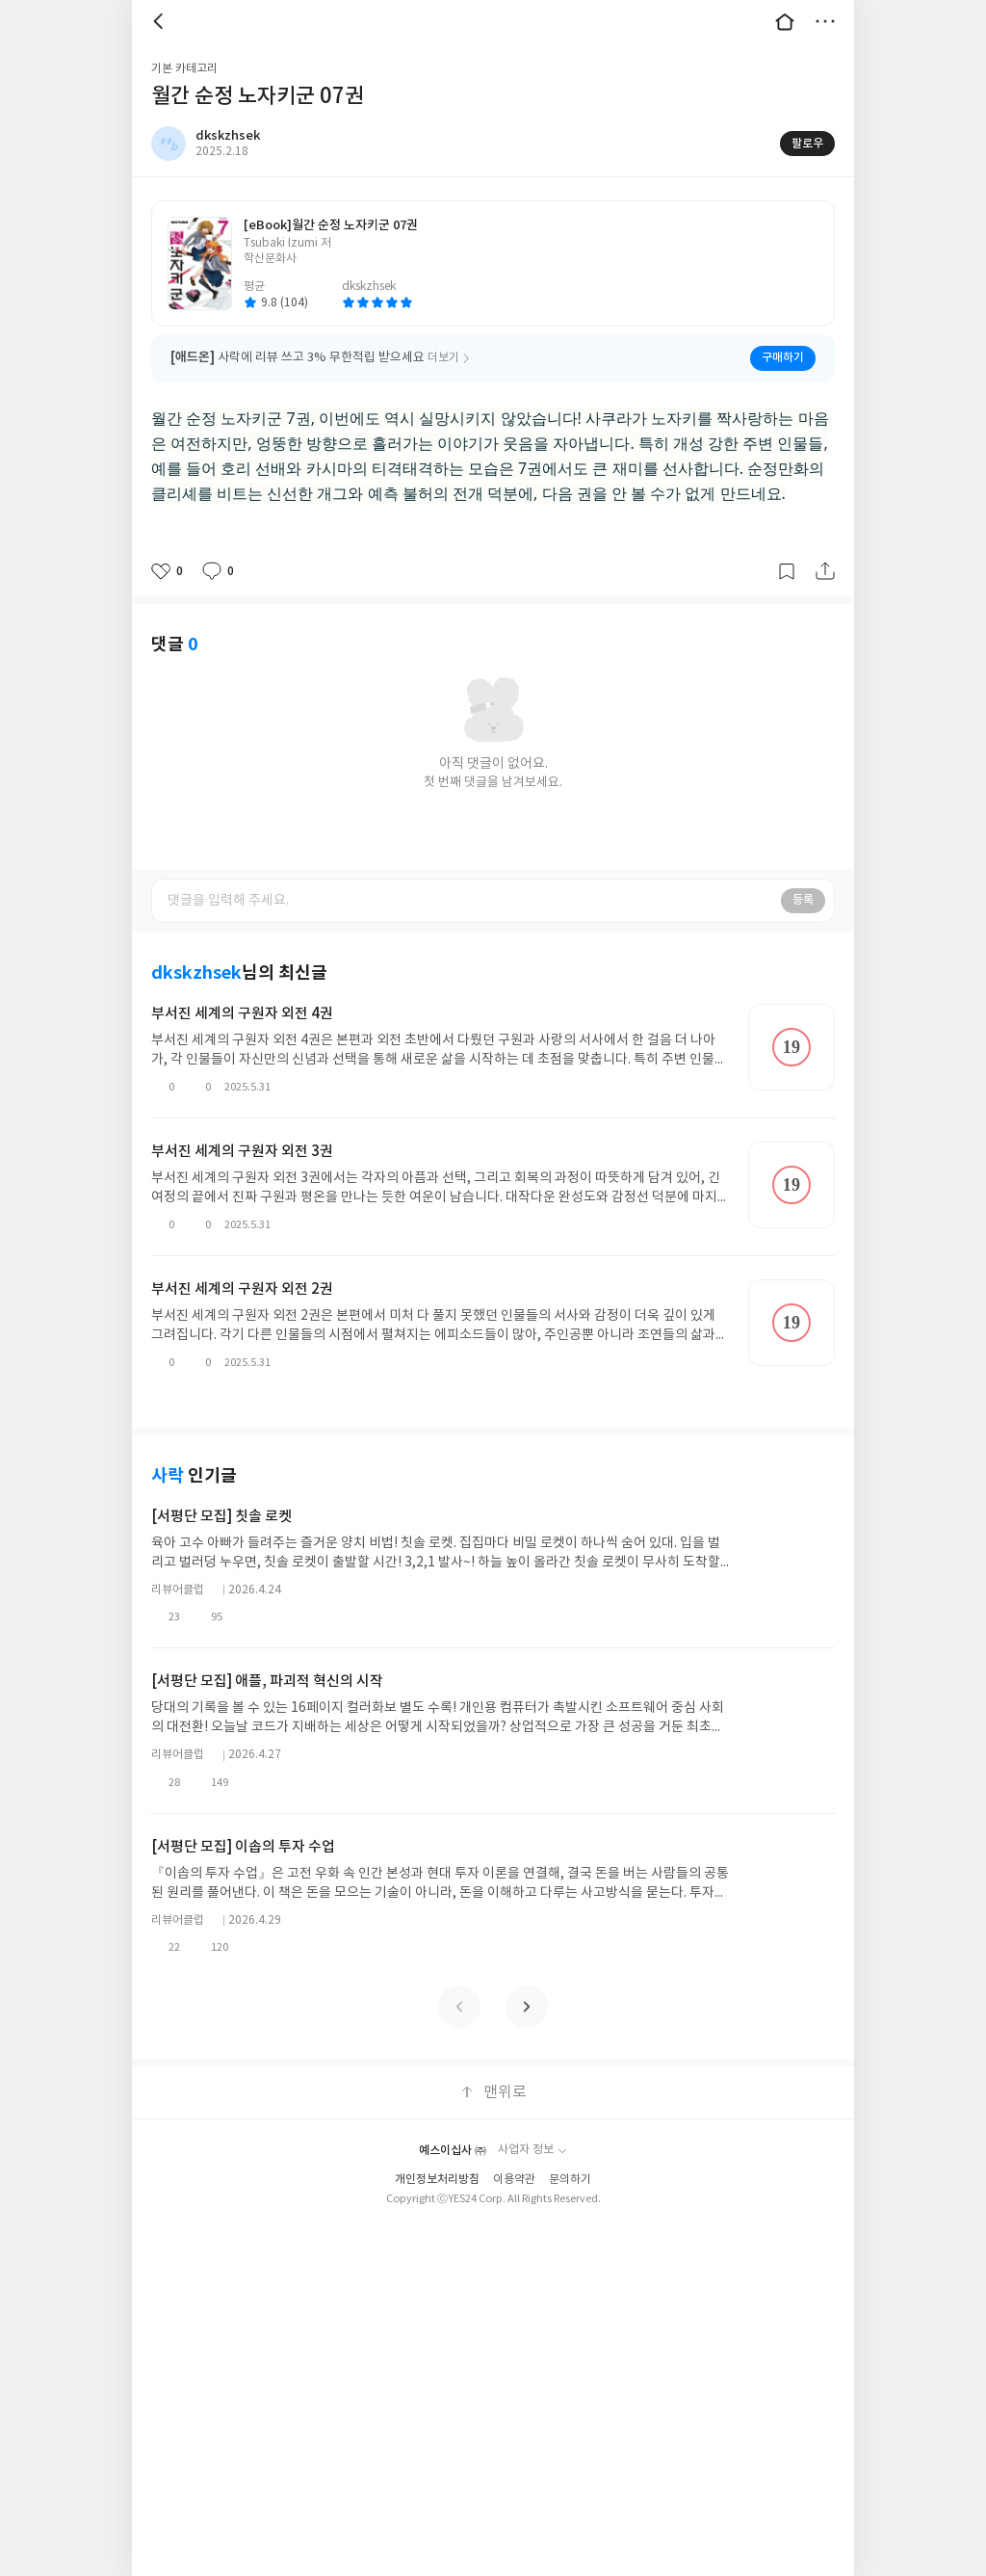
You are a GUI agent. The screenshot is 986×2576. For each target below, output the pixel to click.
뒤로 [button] (160, 21)
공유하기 (825, 571)
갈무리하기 (786, 571)
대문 (784, 21)
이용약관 (514, 2150)
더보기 (825, 21)
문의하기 (570, 2150)
